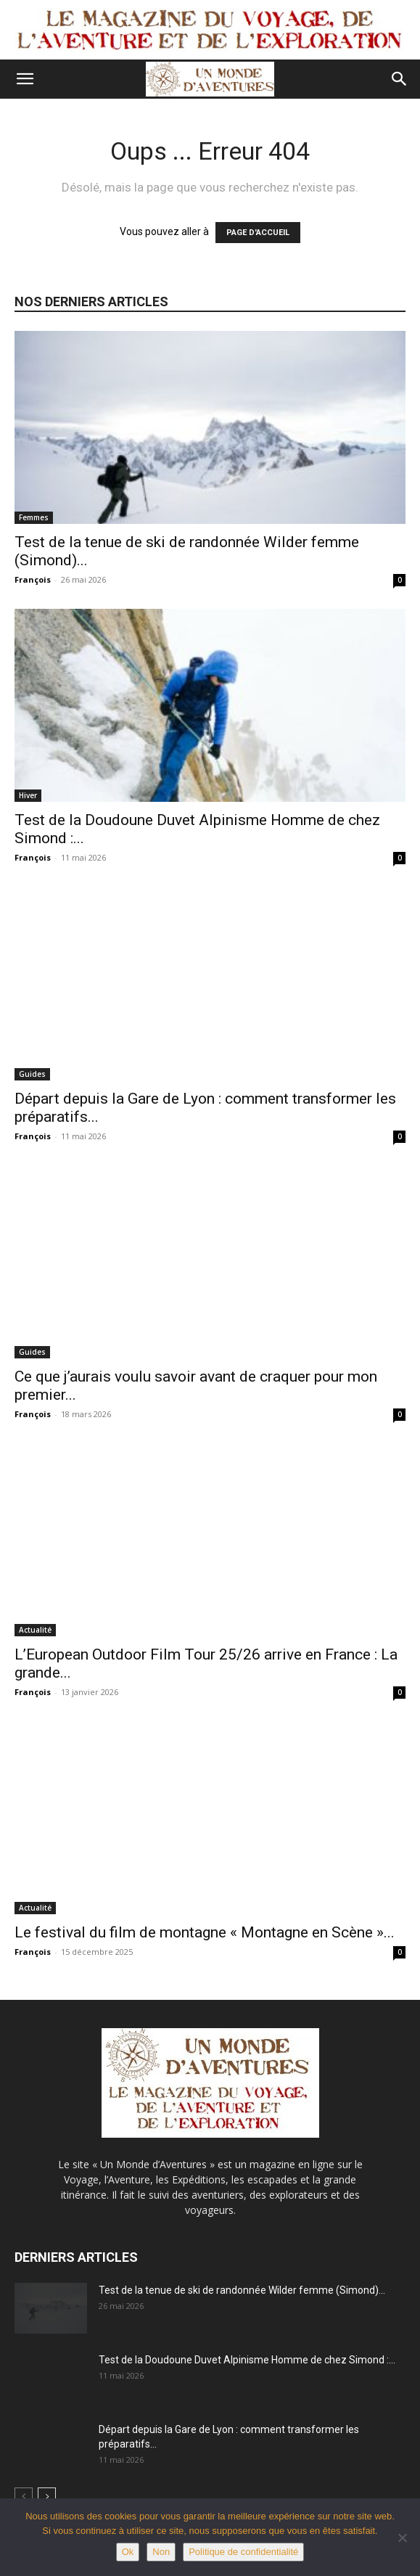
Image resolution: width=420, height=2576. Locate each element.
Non (161, 2551)
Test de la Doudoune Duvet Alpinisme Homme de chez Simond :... (247, 2360)
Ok (128, 2551)
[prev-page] (24, 2496)
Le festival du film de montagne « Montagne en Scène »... (205, 1932)
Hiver (28, 795)
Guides (32, 1074)
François (33, 579)
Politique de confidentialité (243, 2551)
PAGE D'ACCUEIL (257, 232)
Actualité (35, 1630)
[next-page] (47, 2496)
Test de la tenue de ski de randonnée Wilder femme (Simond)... (242, 2290)
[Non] (402, 2537)
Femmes (34, 517)
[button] (24, 79)
